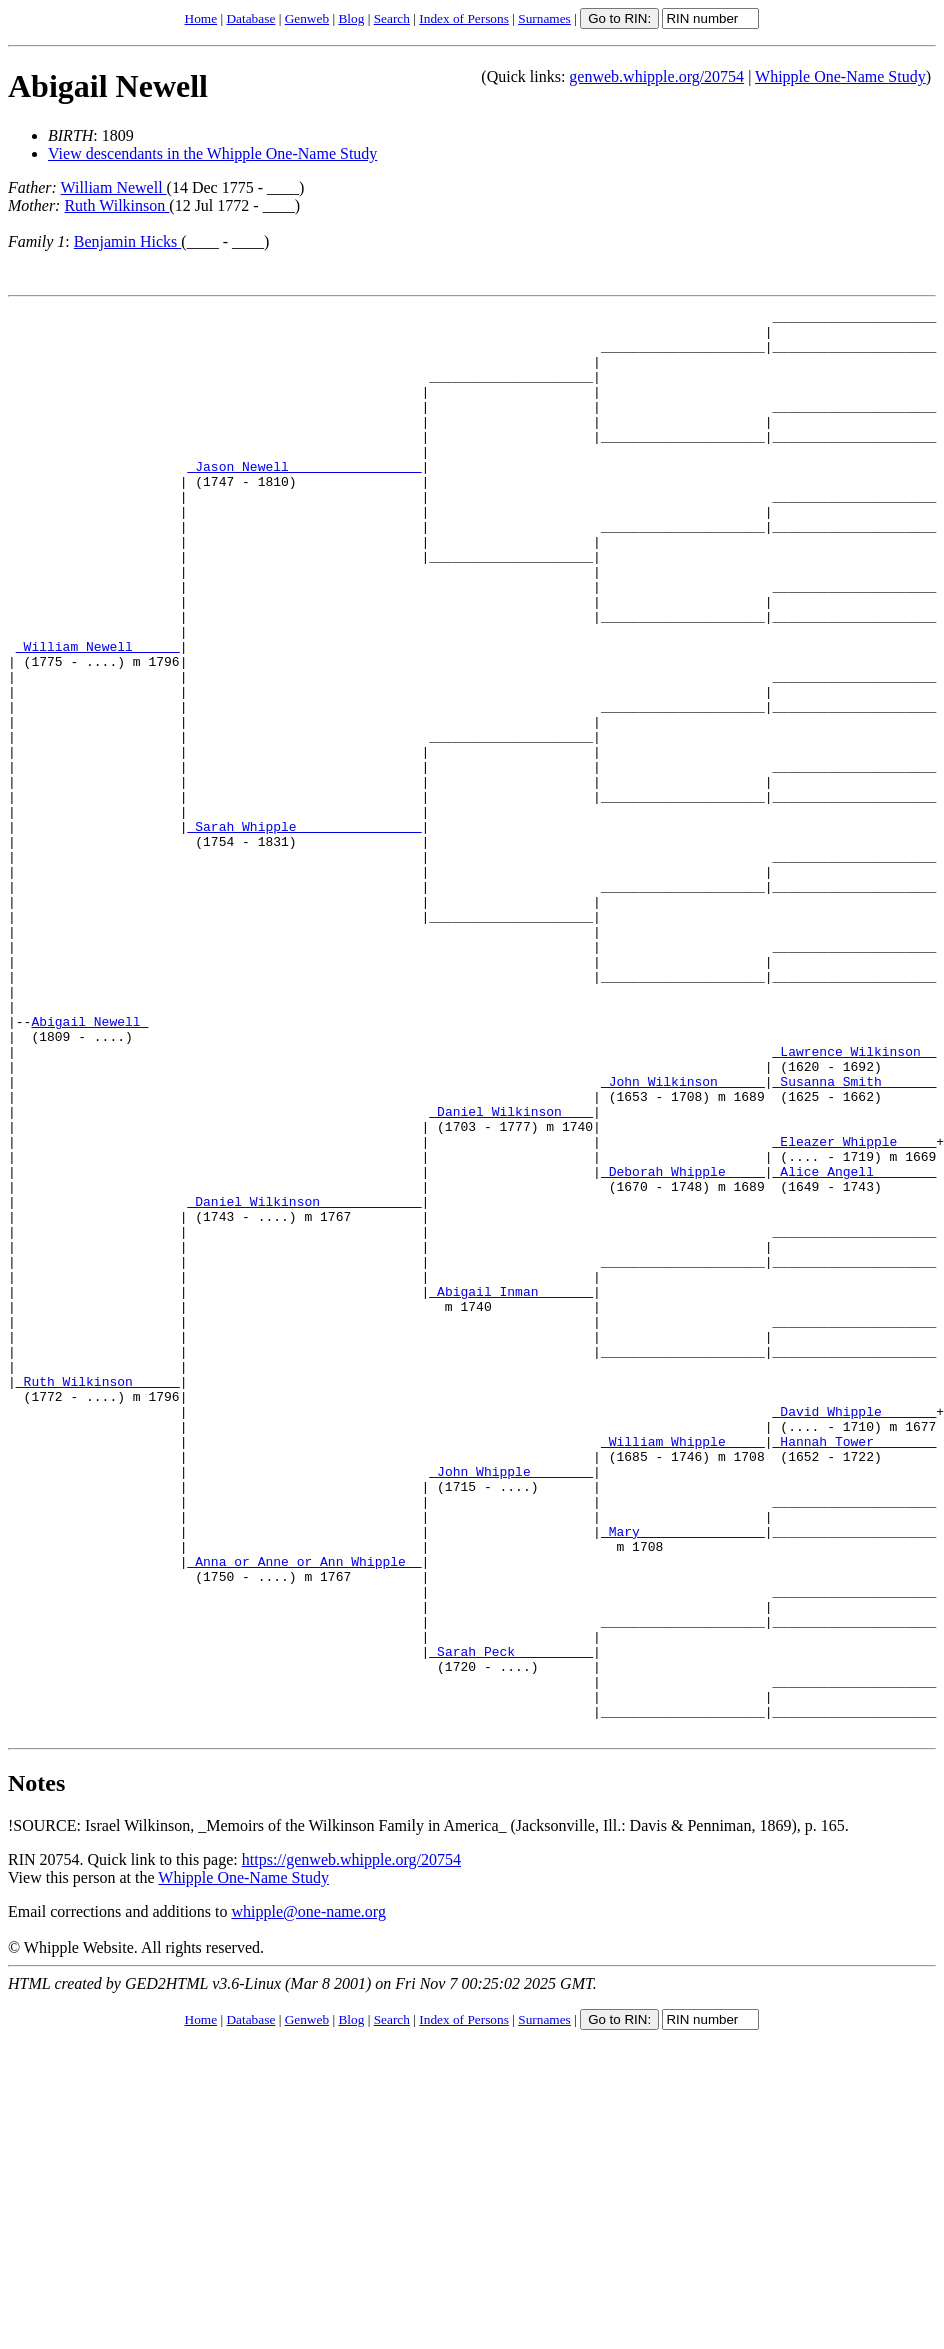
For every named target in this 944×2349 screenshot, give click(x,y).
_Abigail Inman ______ (511, 1489)
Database (250, 18)
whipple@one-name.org (309, 2196)
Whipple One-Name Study (840, 76)
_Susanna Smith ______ (854, 1237)
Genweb (307, 18)
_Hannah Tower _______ (854, 1669)
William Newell (114, 187)
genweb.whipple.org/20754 (656, 76)
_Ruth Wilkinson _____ (98, 1597)
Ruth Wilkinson (116, 205)
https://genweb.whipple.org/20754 (351, 2144)
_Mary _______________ (683, 1777)
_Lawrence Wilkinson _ (854, 1201)
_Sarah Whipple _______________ (304, 931)
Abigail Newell (108, 86)
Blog (351, 18)
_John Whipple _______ (511, 1705)
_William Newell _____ (98, 715)
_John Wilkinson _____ (683, 1237)
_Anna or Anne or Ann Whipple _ (304, 1813)
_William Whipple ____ (683, 1669)
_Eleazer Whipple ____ (854, 1309)
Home (201, 18)
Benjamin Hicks (128, 241)
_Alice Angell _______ (854, 1345)
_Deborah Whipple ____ (683, 1345)
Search (392, 18)
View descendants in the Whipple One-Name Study (212, 153)
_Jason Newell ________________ (304, 499)
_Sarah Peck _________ (511, 1921)
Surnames (544, 18)
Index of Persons (464, 18)
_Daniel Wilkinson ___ (511, 1273)
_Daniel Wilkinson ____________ (304, 1381)
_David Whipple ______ (854, 1633)
